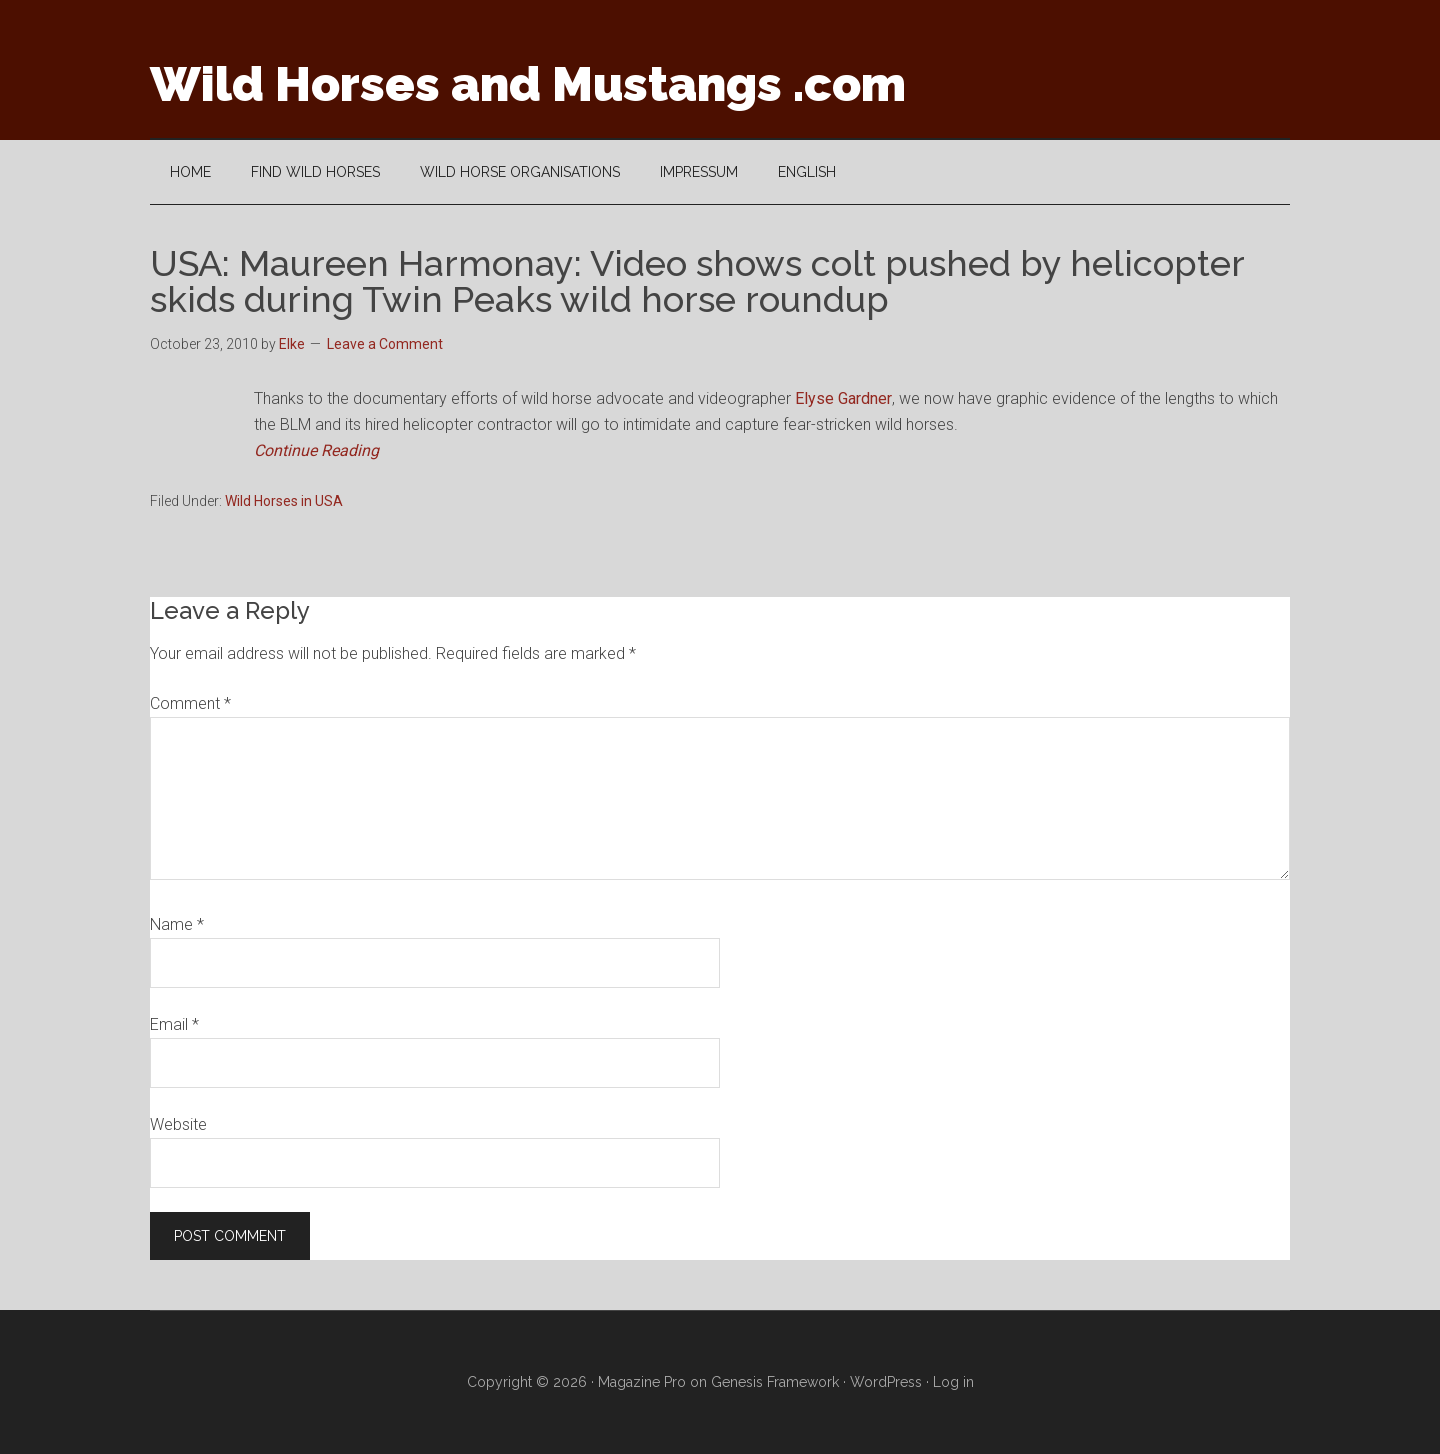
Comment (190, 703)
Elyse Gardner (843, 398)
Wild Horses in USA (284, 501)
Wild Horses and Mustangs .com (528, 84)
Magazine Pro (642, 1382)
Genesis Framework (775, 1382)
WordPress (886, 1382)
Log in (953, 1382)
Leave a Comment (385, 344)
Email (174, 1024)
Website (178, 1124)
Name (177, 924)
